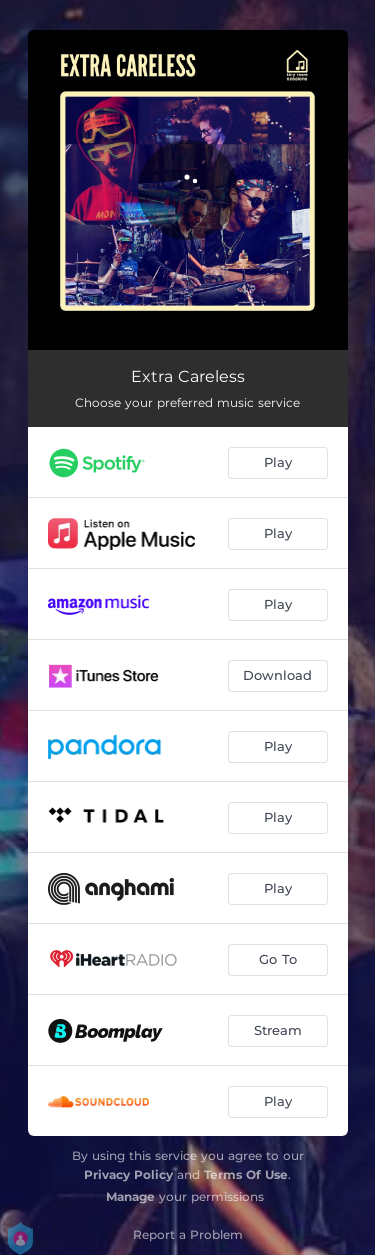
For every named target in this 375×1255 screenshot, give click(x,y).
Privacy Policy (128, 1174)
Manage (130, 1196)
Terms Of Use (246, 1174)
